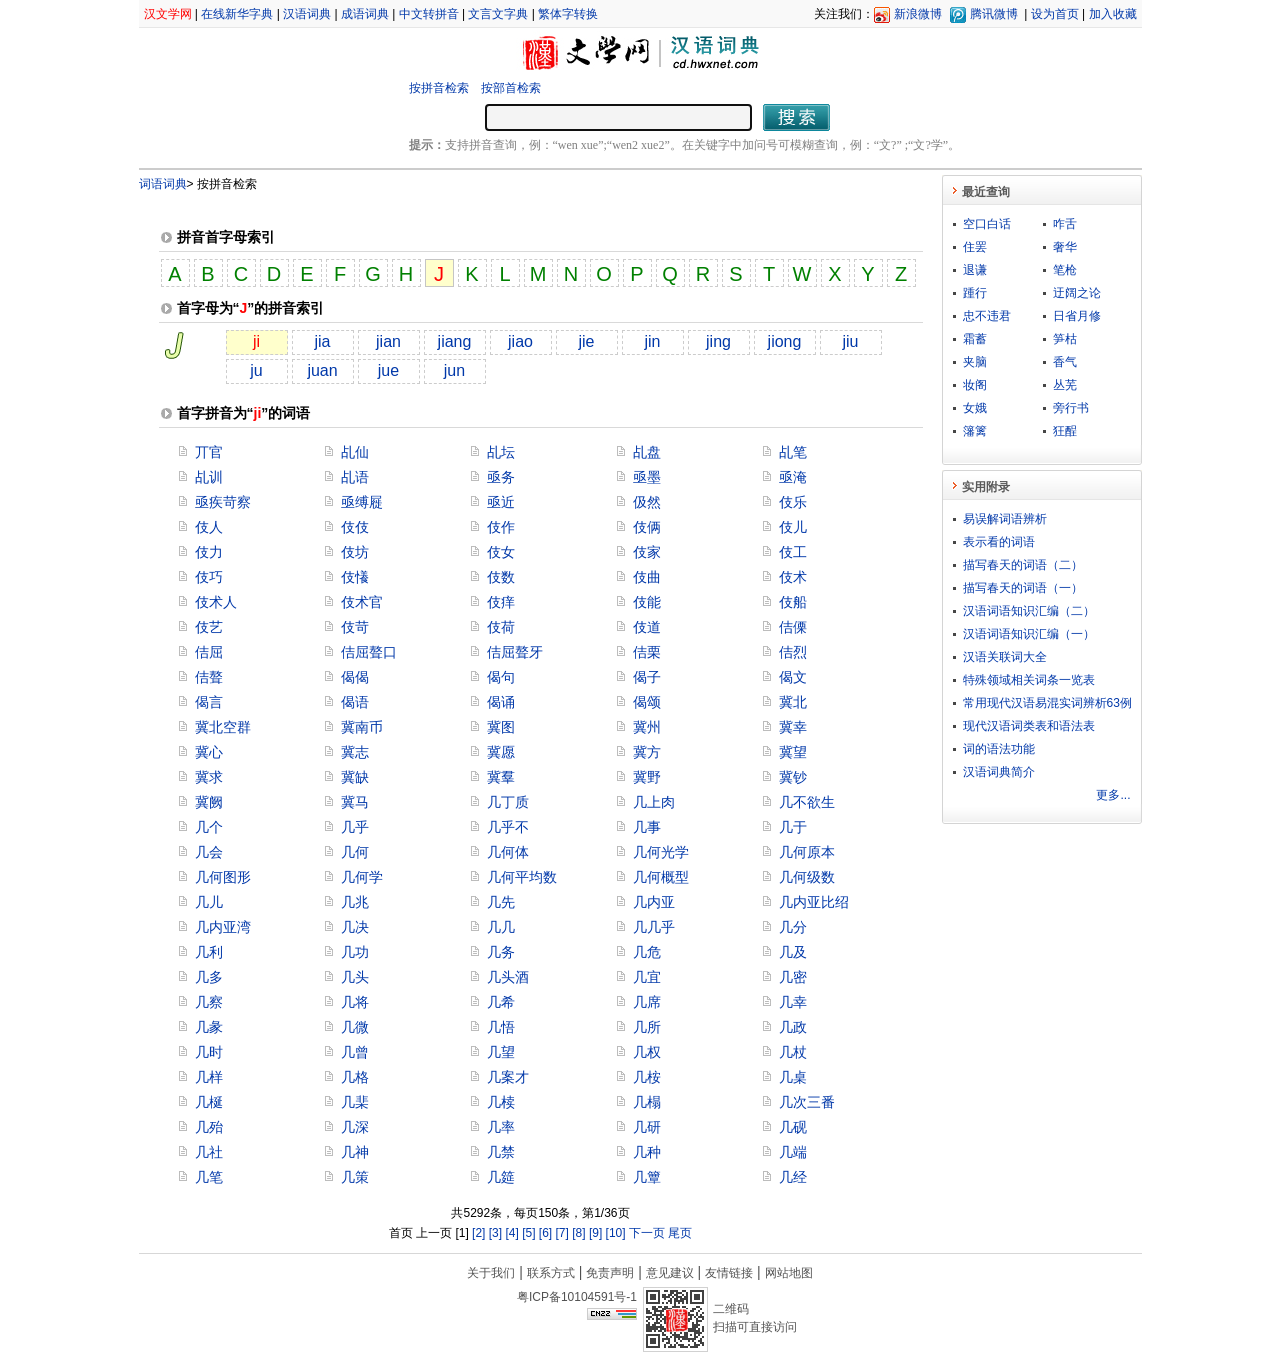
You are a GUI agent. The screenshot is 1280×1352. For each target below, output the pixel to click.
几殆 (209, 1127)
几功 (355, 952)
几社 (209, 1152)
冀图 (501, 727)
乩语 (355, 477)
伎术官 (362, 602)
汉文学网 (168, 14)
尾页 (680, 1233)
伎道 (647, 627)
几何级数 (807, 877)
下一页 (647, 1233)
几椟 (501, 1102)
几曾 (355, 1052)
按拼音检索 (439, 88)
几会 (209, 852)
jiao (520, 341)
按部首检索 (511, 88)
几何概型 (661, 877)
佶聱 (209, 677)
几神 (355, 1152)
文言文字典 (498, 14)
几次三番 (807, 1102)
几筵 (501, 1177)
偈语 (355, 702)
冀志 (355, 752)
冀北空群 (223, 727)
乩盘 (647, 452)
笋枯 (1065, 339)
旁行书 (1071, 408)
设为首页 (1055, 14)
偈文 (793, 677)
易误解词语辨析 (1005, 519)
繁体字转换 (568, 14)
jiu (850, 341)
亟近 (501, 502)
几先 (501, 902)
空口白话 (987, 224)
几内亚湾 (223, 927)
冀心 (209, 752)
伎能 (647, 602)
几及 (793, 952)
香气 (1065, 362)
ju (256, 370)
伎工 (793, 552)
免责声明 (610, 1273)
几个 (209, 827)
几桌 (793, 1077)
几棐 (355, 1102)
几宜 (647, 977)
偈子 (647, 677)
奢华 (1065, 247)
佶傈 (793, 627)
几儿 (209, 902)
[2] (478, 1233)
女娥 (975, 408)
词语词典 (163, 184)
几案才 (508, 1077)
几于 (793, 827)
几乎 (355, 827)
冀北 (793, 702)
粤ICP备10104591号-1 (577, 1297)
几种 (647, 1152)
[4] (511, 1233)
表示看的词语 (999, 542)
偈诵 (501, 702)
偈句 (501, 677)
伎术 (793, 577)
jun (454, 370)
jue (388, 370)
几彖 (209, 1027)
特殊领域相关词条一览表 (1029, 680)
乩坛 (501, 452)
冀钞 (793, 777)
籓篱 (975, 431)
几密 (793, 977)
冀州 (647, 727)
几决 (355, 927)
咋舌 (1065, 224)
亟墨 (647, 477)
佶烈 (793, 652)
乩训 (209, 477)
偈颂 (647, 702)
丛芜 (1065, 385)
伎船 (793, 602)
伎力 (209, 552)
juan (322, 370)
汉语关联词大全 (1005, 657)
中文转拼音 (429, 14)
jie (586, 341)
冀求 (209, 777)
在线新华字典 (237, 14)
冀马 (355, 802)
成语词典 (365, 14)
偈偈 (355, 677)
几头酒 (508, 977)
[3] (495, 1233)
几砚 (793, 1127)
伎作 (501, 527)
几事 (647, 827)
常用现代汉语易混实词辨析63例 (1047, 703)
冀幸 (793, 727)
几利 (209, 952)
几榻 (647, 1102)
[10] (616, 1233)
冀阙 (209, 802)
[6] (545, 1233)
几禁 (501, 1152)
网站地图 (789, 1273)
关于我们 (491, 1273)
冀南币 (362, 727)
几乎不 (508, 827)
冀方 (647, 752)
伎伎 (355, 527)
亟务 (501, 477)
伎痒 (501, 602)
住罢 (975, 247)
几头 (355, 977)
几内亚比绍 (814, 902)
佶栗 (647, 652)
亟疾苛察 (223, 502)
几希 (501, 1002)
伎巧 (209, 577)
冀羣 (501, 777)
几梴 (209, 1102)
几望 (501, 1052)
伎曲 (647, 577)
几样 (209, 1077)
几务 (501, 952)
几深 (355, 1127)
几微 (355, 1027)
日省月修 (1077, 316)
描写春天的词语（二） (1023, 565)
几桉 (647, 1077)
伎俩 (647, 527)
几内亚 (654, 902)
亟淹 (793, 477)
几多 (209, 977)
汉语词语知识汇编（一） (1029, 634)
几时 (209, 1052)
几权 (647, 1052)
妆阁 (975, 385)
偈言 (209, 702)
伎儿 (793, 527)
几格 (355, 1077)
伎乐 (793, 502)
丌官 (209, 452)
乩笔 (793, 452)
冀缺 (355, 777)
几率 (501, 1127)
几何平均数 (522, 877)
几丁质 (508, 802)
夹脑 (975, 362)
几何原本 (807, 852)
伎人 (209, 527)
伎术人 (216, 602)
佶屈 (209, 652)
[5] (528, 1233)
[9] (595, 1233)
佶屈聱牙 (515, 652)
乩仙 (355, 452)
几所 (647, 1027)
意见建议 (670, 1273)
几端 (793, 1152)
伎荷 (501, 627)
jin (652, 341)
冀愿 (501, 752)
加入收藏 (1113, 14)
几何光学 (661, 852)
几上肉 (654, 802)
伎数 (501, 577)
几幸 (793, 1002)
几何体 (508, 852)
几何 (355, 852)
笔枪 (1065, 270)
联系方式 (551, 1273)
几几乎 (654, 927)
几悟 (501, 1027)
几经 (793, 1177)
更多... (1113, 795)
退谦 (975, 270)
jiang (455, 341)
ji (256, 341)
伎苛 (355, 627)
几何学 (362, 877)
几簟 (647, 1177)
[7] (562, 1233)
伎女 (501, 552)
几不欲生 (807, 802)
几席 (647, 1002)
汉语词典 (307, 14)
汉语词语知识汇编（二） (1029, 611)
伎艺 (209, 627)
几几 (501, 927)
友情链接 (729, 1273)
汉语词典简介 (999, 772)
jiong (785, 341)
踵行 (975, 293)
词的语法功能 (999, 749)
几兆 (355, 902)
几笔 (209, 1177)
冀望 (793, 752)
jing (718, 341)
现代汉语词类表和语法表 (1029, 726)
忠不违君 (987, 316)
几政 (793, 1027)
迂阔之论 (1077, 293)
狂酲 (1065, 431)
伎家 (647, 552)
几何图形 (223, 877)
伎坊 (355, 552)
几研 (647, 1127)
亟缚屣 (362, 502)
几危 (647, 952)
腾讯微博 (994, 14)
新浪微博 (918, 14)
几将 (355, 1002)
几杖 (793, 1052)
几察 (209, 1002)
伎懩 (355, 577)
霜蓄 (975, 339)
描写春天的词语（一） (1023, 588)
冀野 (647, 777)
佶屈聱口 (369, 652)
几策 (355, 1177)
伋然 (647, 502)
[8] (578, 1233)
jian (388, 341)
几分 (793, 927)
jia (322, 341)
